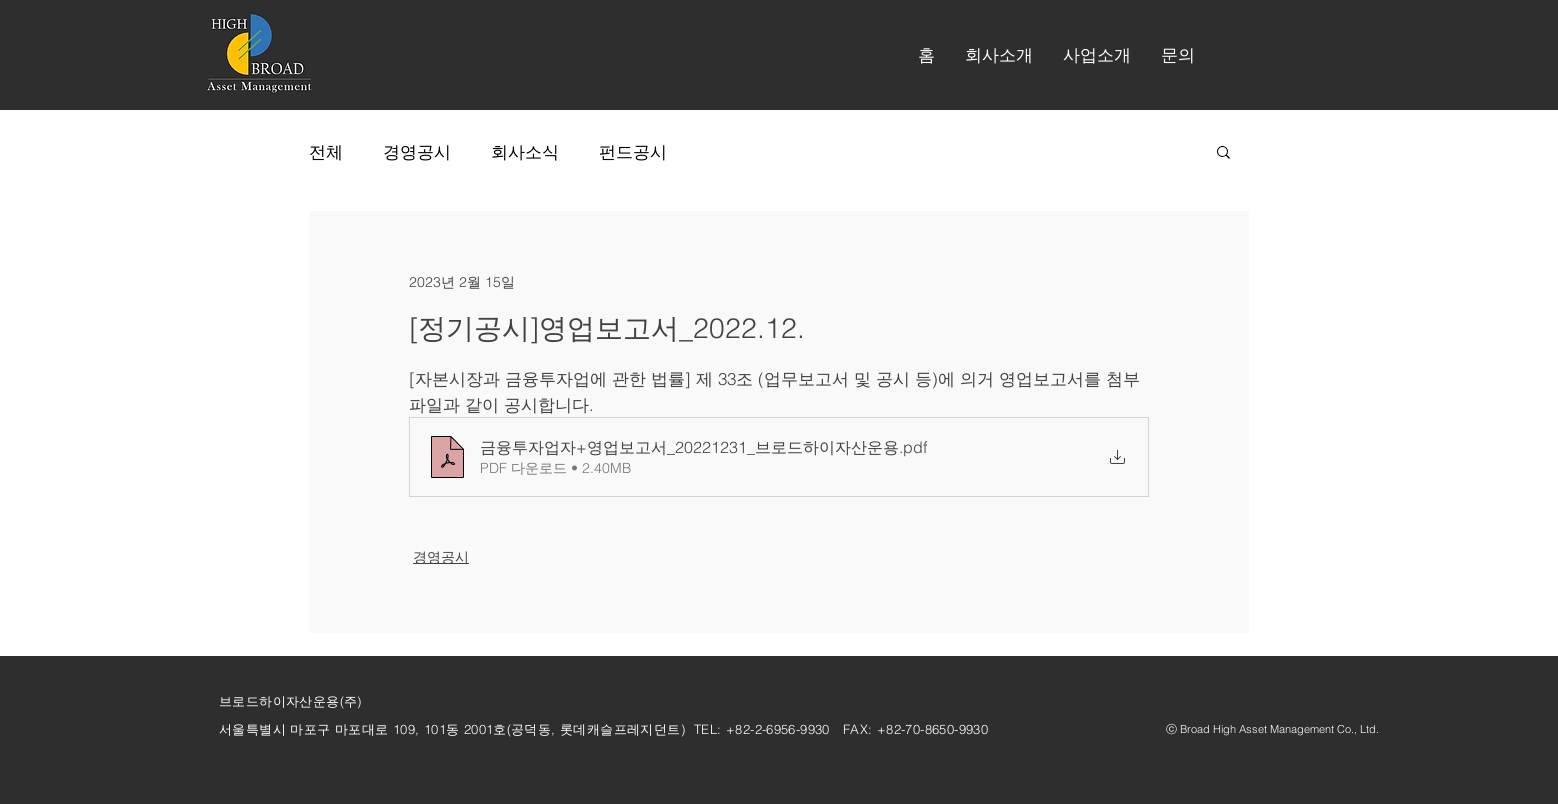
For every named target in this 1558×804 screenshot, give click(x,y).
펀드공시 (633, 151)
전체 (326, 151)
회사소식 (525, 151)
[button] (999, 55)
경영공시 (417, 151)
